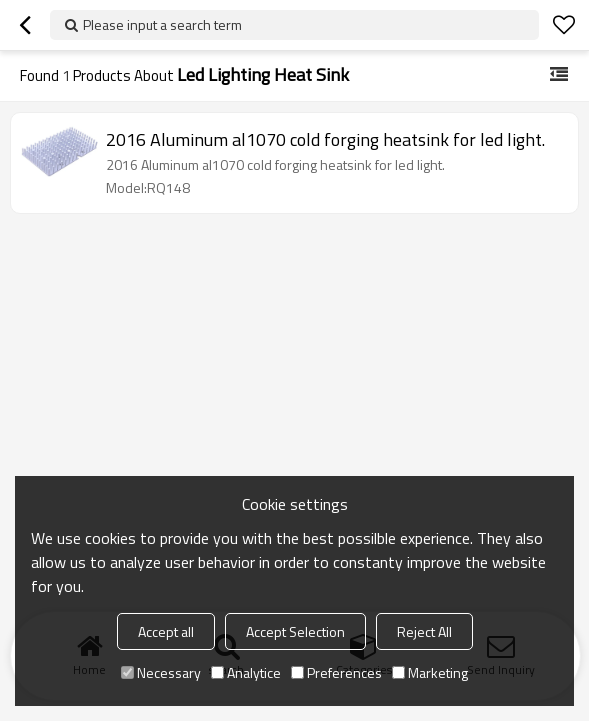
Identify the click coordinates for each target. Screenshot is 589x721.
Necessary (161, 672)
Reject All (424, 631)
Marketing (430, 672)
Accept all (166, 631)
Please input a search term (162, 24)
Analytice (246, 672)
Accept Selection (295, 631)
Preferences (336, 672)
